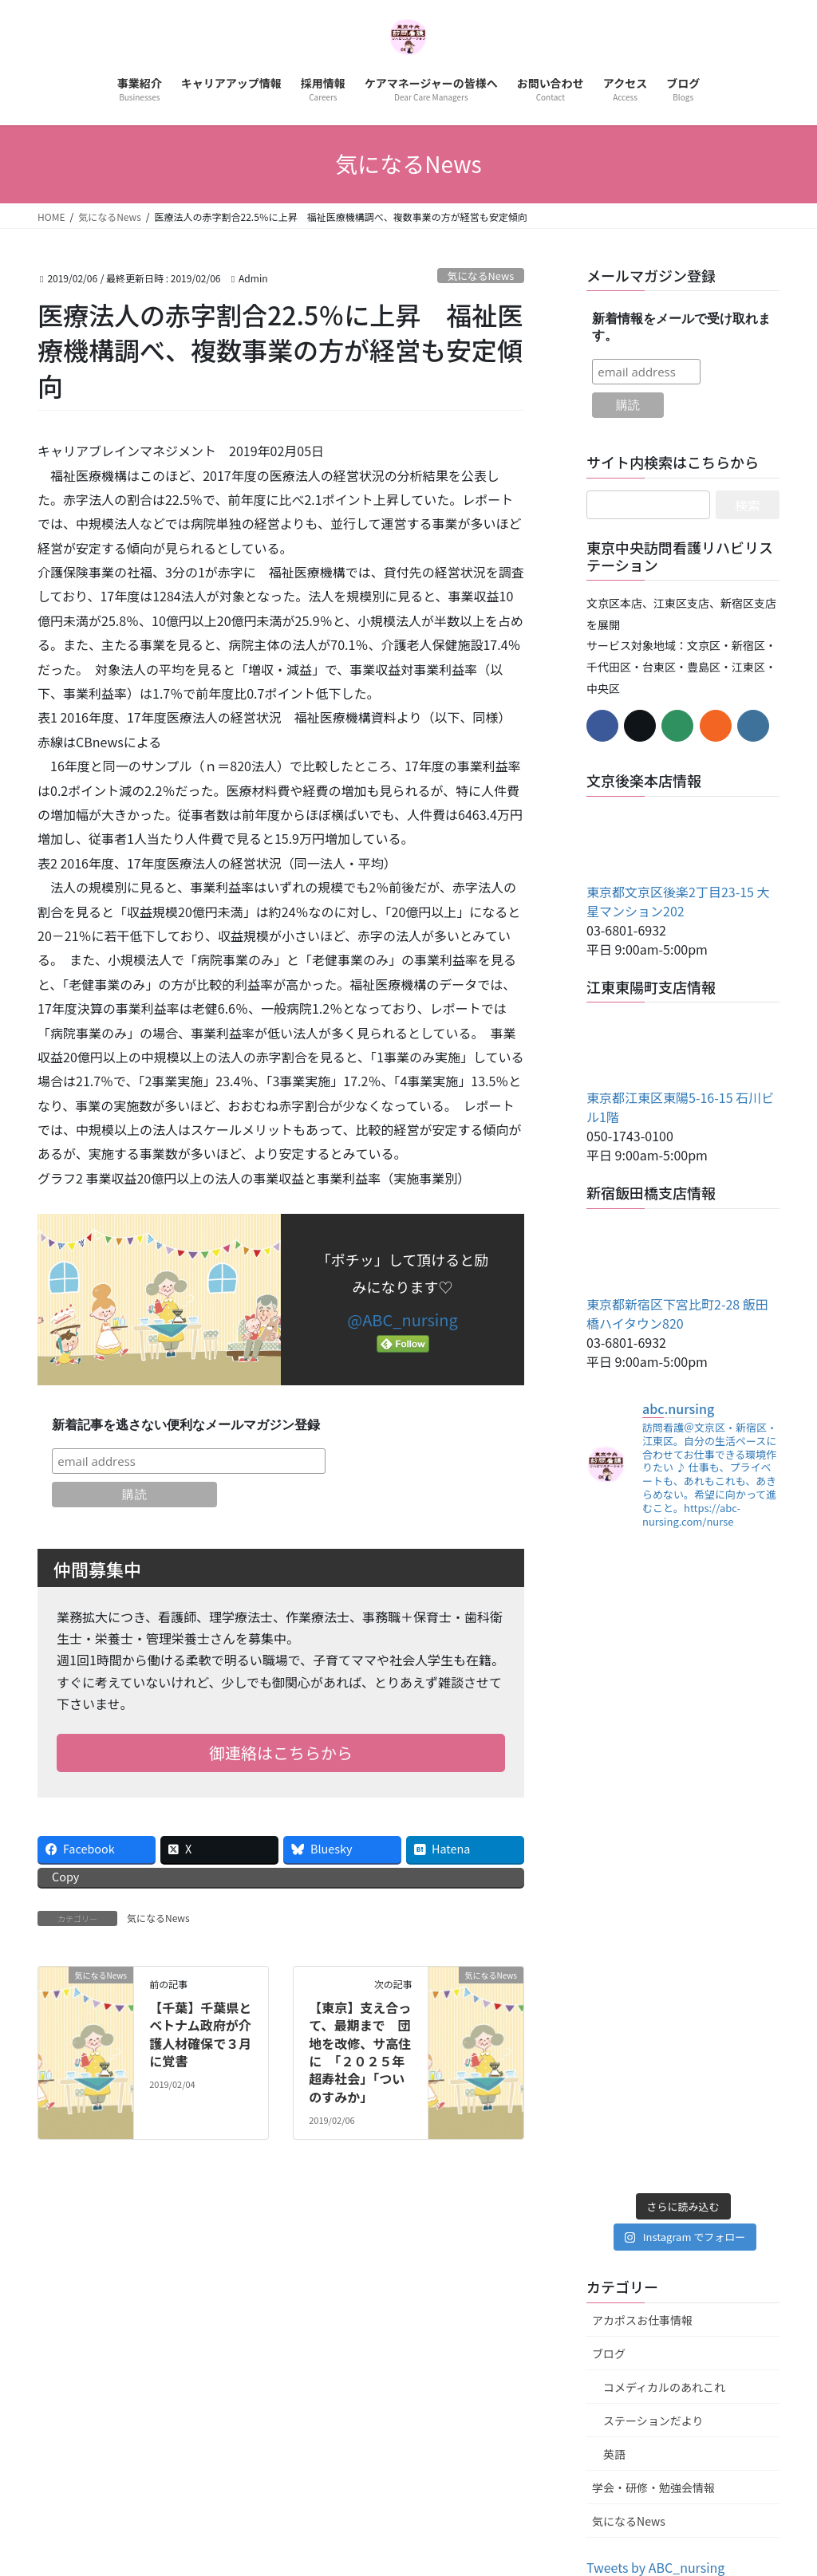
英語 (614, 2454)
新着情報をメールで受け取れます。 (681, 327)
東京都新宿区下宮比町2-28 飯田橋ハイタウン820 (677, 1313)
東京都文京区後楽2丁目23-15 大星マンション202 (678, 901)
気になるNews (480, 275)
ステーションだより (653, 2420)
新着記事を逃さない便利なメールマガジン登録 (186, 1425)
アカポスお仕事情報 (642, 2320)
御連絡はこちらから (281, 1752)
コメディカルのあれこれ (664, 2387)
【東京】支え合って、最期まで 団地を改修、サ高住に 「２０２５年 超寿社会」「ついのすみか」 (363, 2052)
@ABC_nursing (402, 1319)
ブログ (609, 2353)
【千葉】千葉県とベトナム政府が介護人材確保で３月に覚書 (200, 2034)
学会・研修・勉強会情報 (653, 2487)
